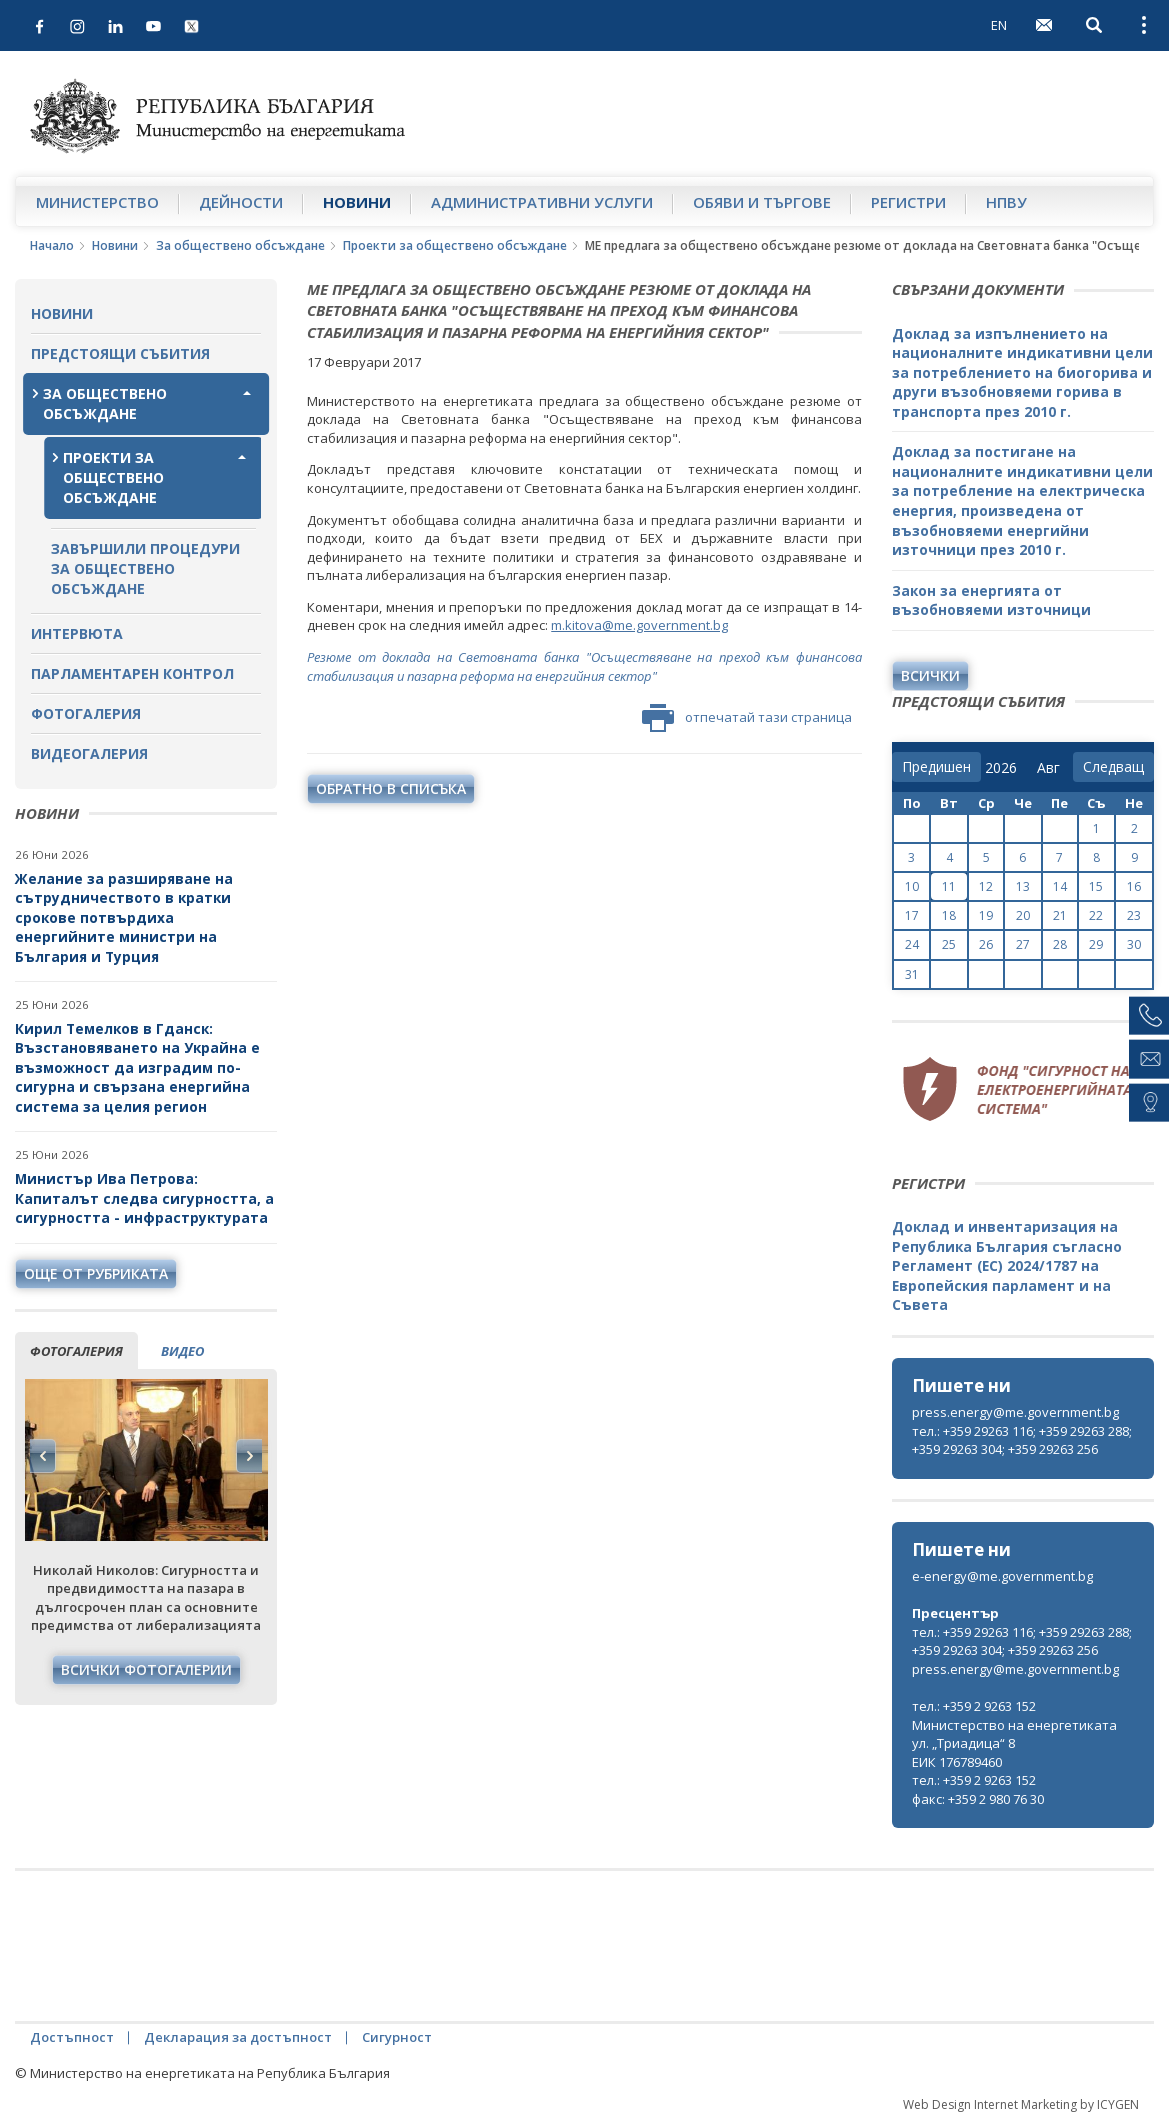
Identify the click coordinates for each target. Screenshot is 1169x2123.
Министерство (97, 202)
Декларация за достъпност (238, 2037)
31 (912, 974)
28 (1060, 944)
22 (1096, 915)
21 (1060, 915)
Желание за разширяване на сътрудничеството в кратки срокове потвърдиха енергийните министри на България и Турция (124, 917)
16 (1134, 886)
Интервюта (77, 633)
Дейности (241, 202)
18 (949, 915)
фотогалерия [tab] (76, 1351)
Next (249, 1456)
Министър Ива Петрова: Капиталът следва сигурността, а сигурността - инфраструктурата (144, 1198)
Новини (357, 202)
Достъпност (72, 2037)
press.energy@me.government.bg (1015, 1412)
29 (1096, 944)
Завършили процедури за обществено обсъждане (145, 568)
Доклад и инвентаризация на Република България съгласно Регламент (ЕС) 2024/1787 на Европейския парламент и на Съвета (1007, 1265)
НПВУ (1006, 202)
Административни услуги (542, 202)
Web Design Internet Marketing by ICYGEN (1021, 2104)
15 (1096, 886)
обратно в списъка (391, 788)
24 (912, 944)
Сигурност (397, 2037)
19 (986, 915)
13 (1023, 886)
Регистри (908, 202)
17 (912, 915)
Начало (52, 245)
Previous (43, 1456)
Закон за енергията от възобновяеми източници (991, 600)
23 (1134, 915)
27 (1023, 944)
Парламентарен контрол (132, 673)
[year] (1001, 768)
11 (949, 886)
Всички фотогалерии (146, 1669)
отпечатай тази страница (747, 718)
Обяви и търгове (762, 202)
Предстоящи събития (120, 353)
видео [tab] (182, 1351)
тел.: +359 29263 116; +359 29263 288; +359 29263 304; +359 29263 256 (1022, 1440)
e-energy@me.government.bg (1002, 1576)
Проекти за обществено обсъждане (455, 245)
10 (912, 886)
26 (986, 944)
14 (1060, 886)
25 (949, 944)
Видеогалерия (89, 753)
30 (1134, 944)
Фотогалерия (86, 713)
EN (999, 25)
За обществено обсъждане (240, 245)
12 (986, 886)
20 (1023, 915)
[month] (1052, 768)
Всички (930, 675)
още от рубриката (96, 1273)
